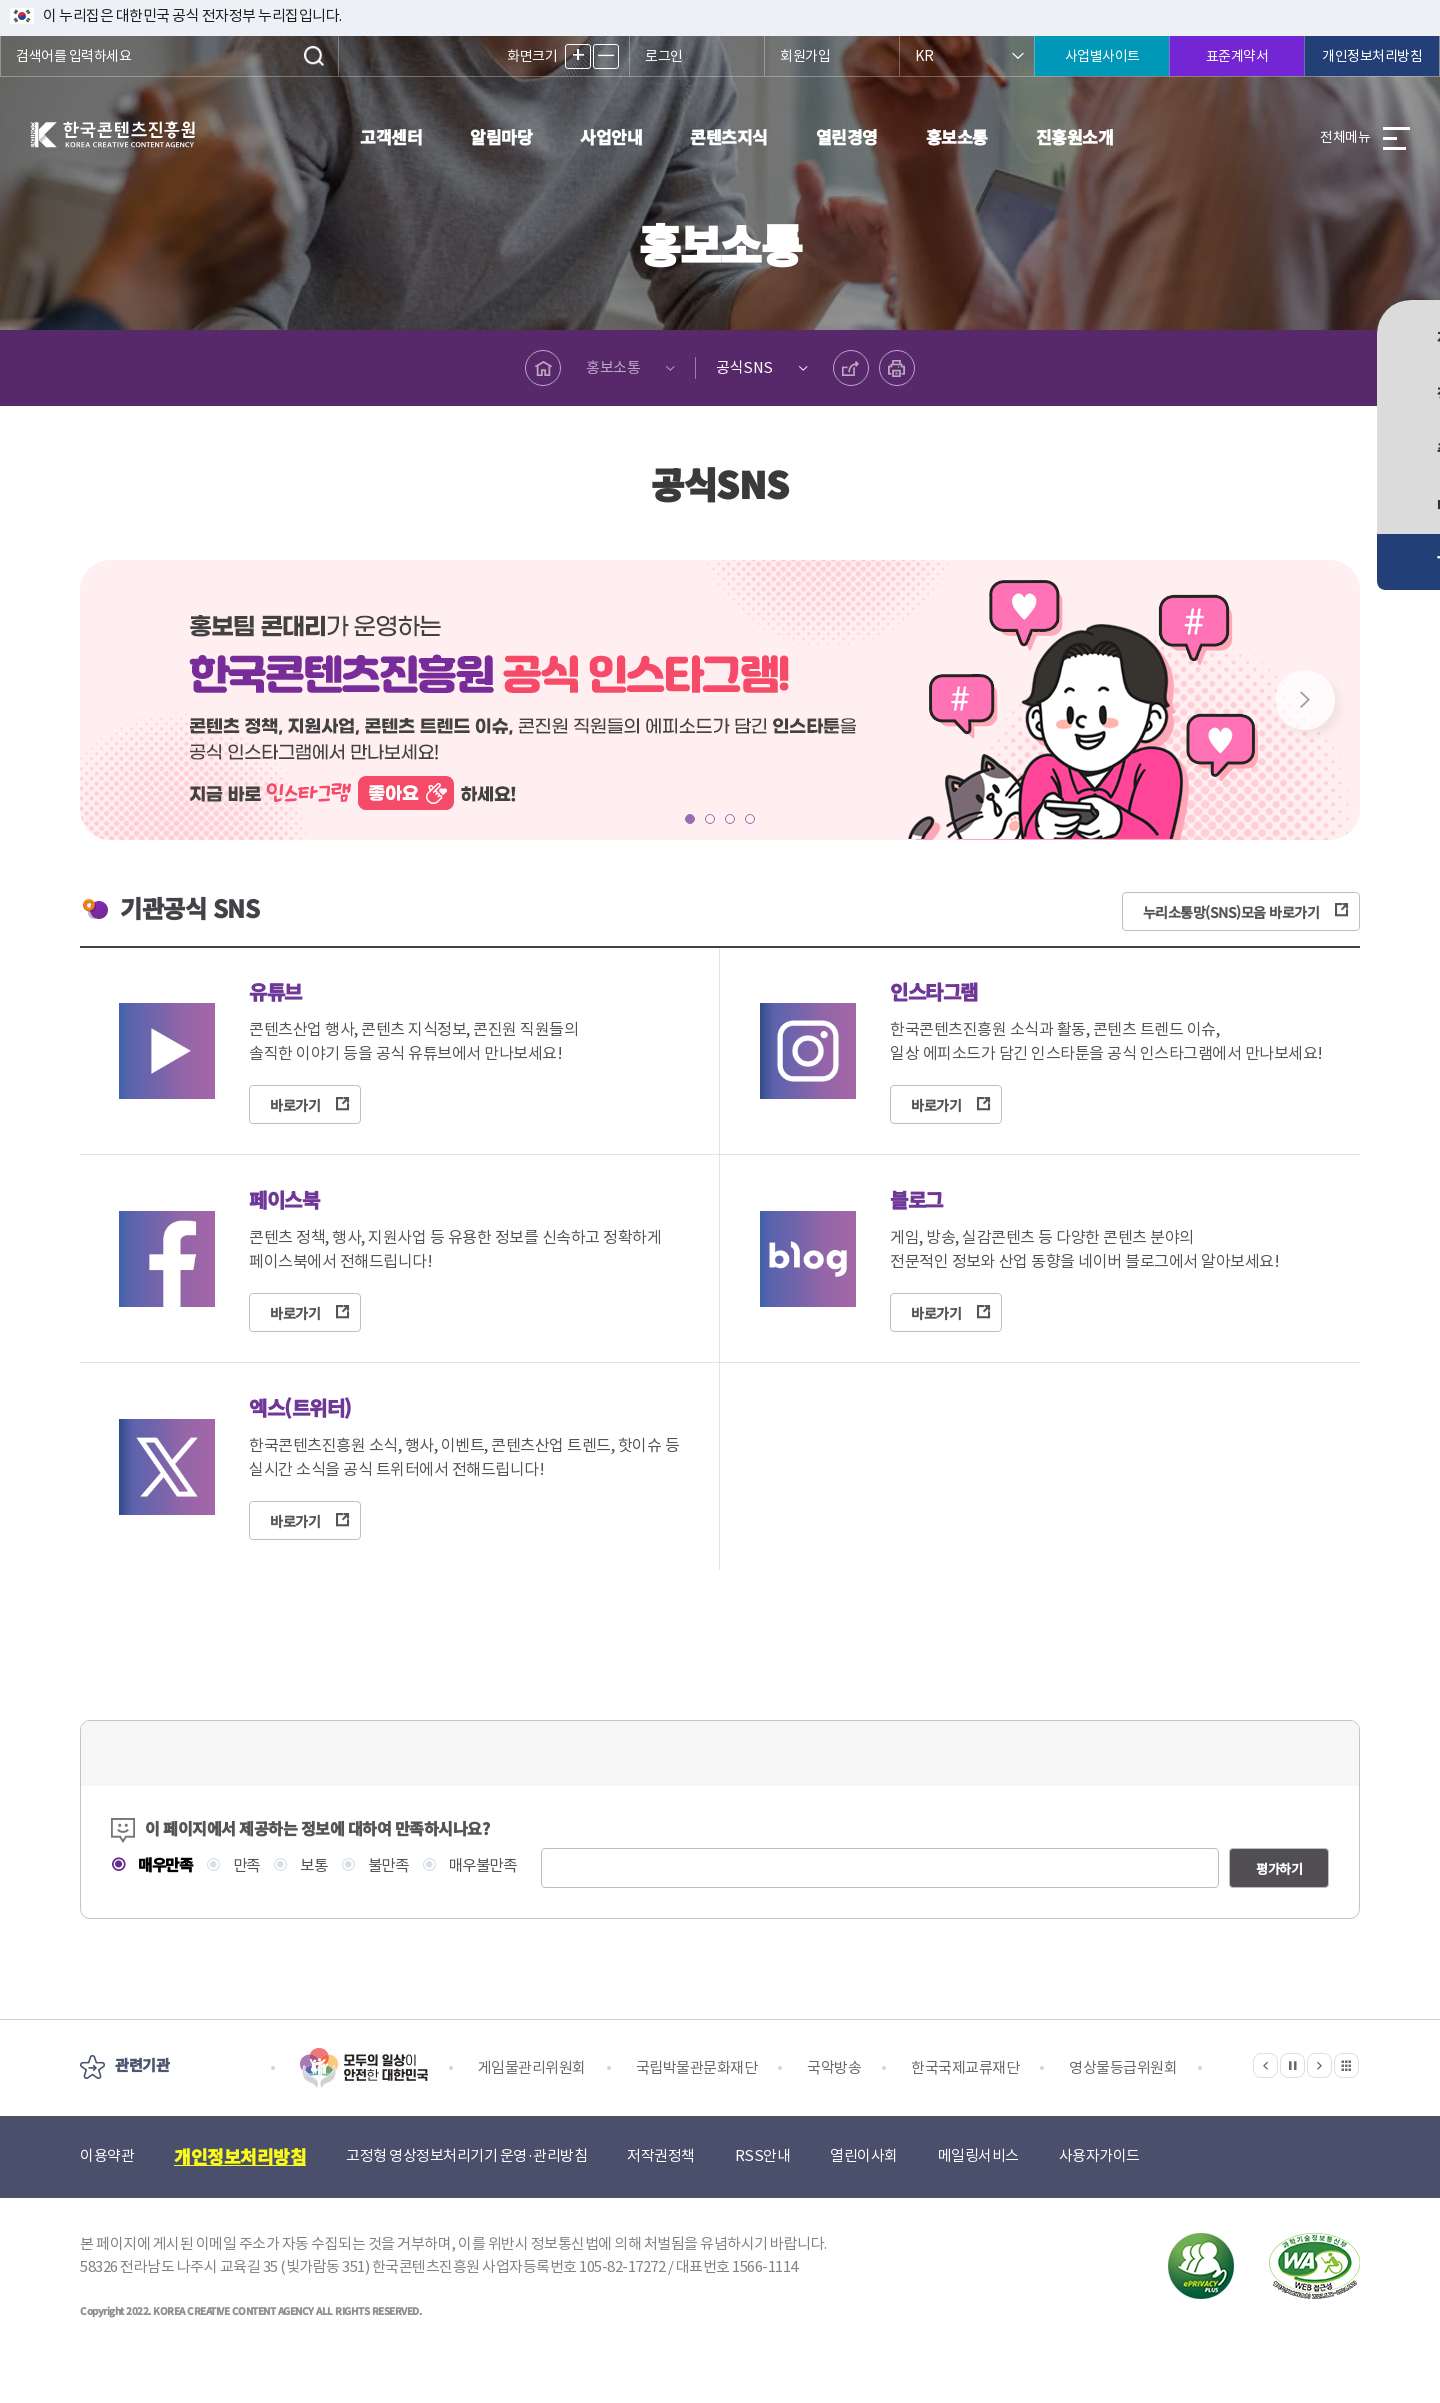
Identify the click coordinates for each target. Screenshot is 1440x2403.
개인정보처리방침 (1372, 56)
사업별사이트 (1102, 56)
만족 (249, 1866)
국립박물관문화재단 (697, 2102)
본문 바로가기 (0, 0)
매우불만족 (494, 1866)
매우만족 (166, 1865)
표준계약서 (1237, 56)
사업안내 (611, 136)
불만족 (395, 1866)
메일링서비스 (978, 2190)
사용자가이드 (1099, 2190)
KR (924, 56)
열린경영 (847, 136)
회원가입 (805, 56)
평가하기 (1279, 1903)
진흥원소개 (1075, 136)
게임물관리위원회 (532, 2102)
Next (1305, 700)
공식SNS (745, 367)
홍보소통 (957, 136)
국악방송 (834, 2102)
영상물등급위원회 (1123, 2102)
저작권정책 (661, 2190)
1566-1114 (765, 2301)
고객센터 (391, 136)
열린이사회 (864, 2190)
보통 (319, 1866)
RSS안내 (763, 2190)
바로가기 (295, 1105)
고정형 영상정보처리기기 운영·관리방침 (466, 2190)
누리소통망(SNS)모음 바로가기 (1231, 910)
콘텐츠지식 (729, 136)
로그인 (664, 56)
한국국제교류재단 (965, 2102)
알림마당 (501, 136)
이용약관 (107, 2190)
